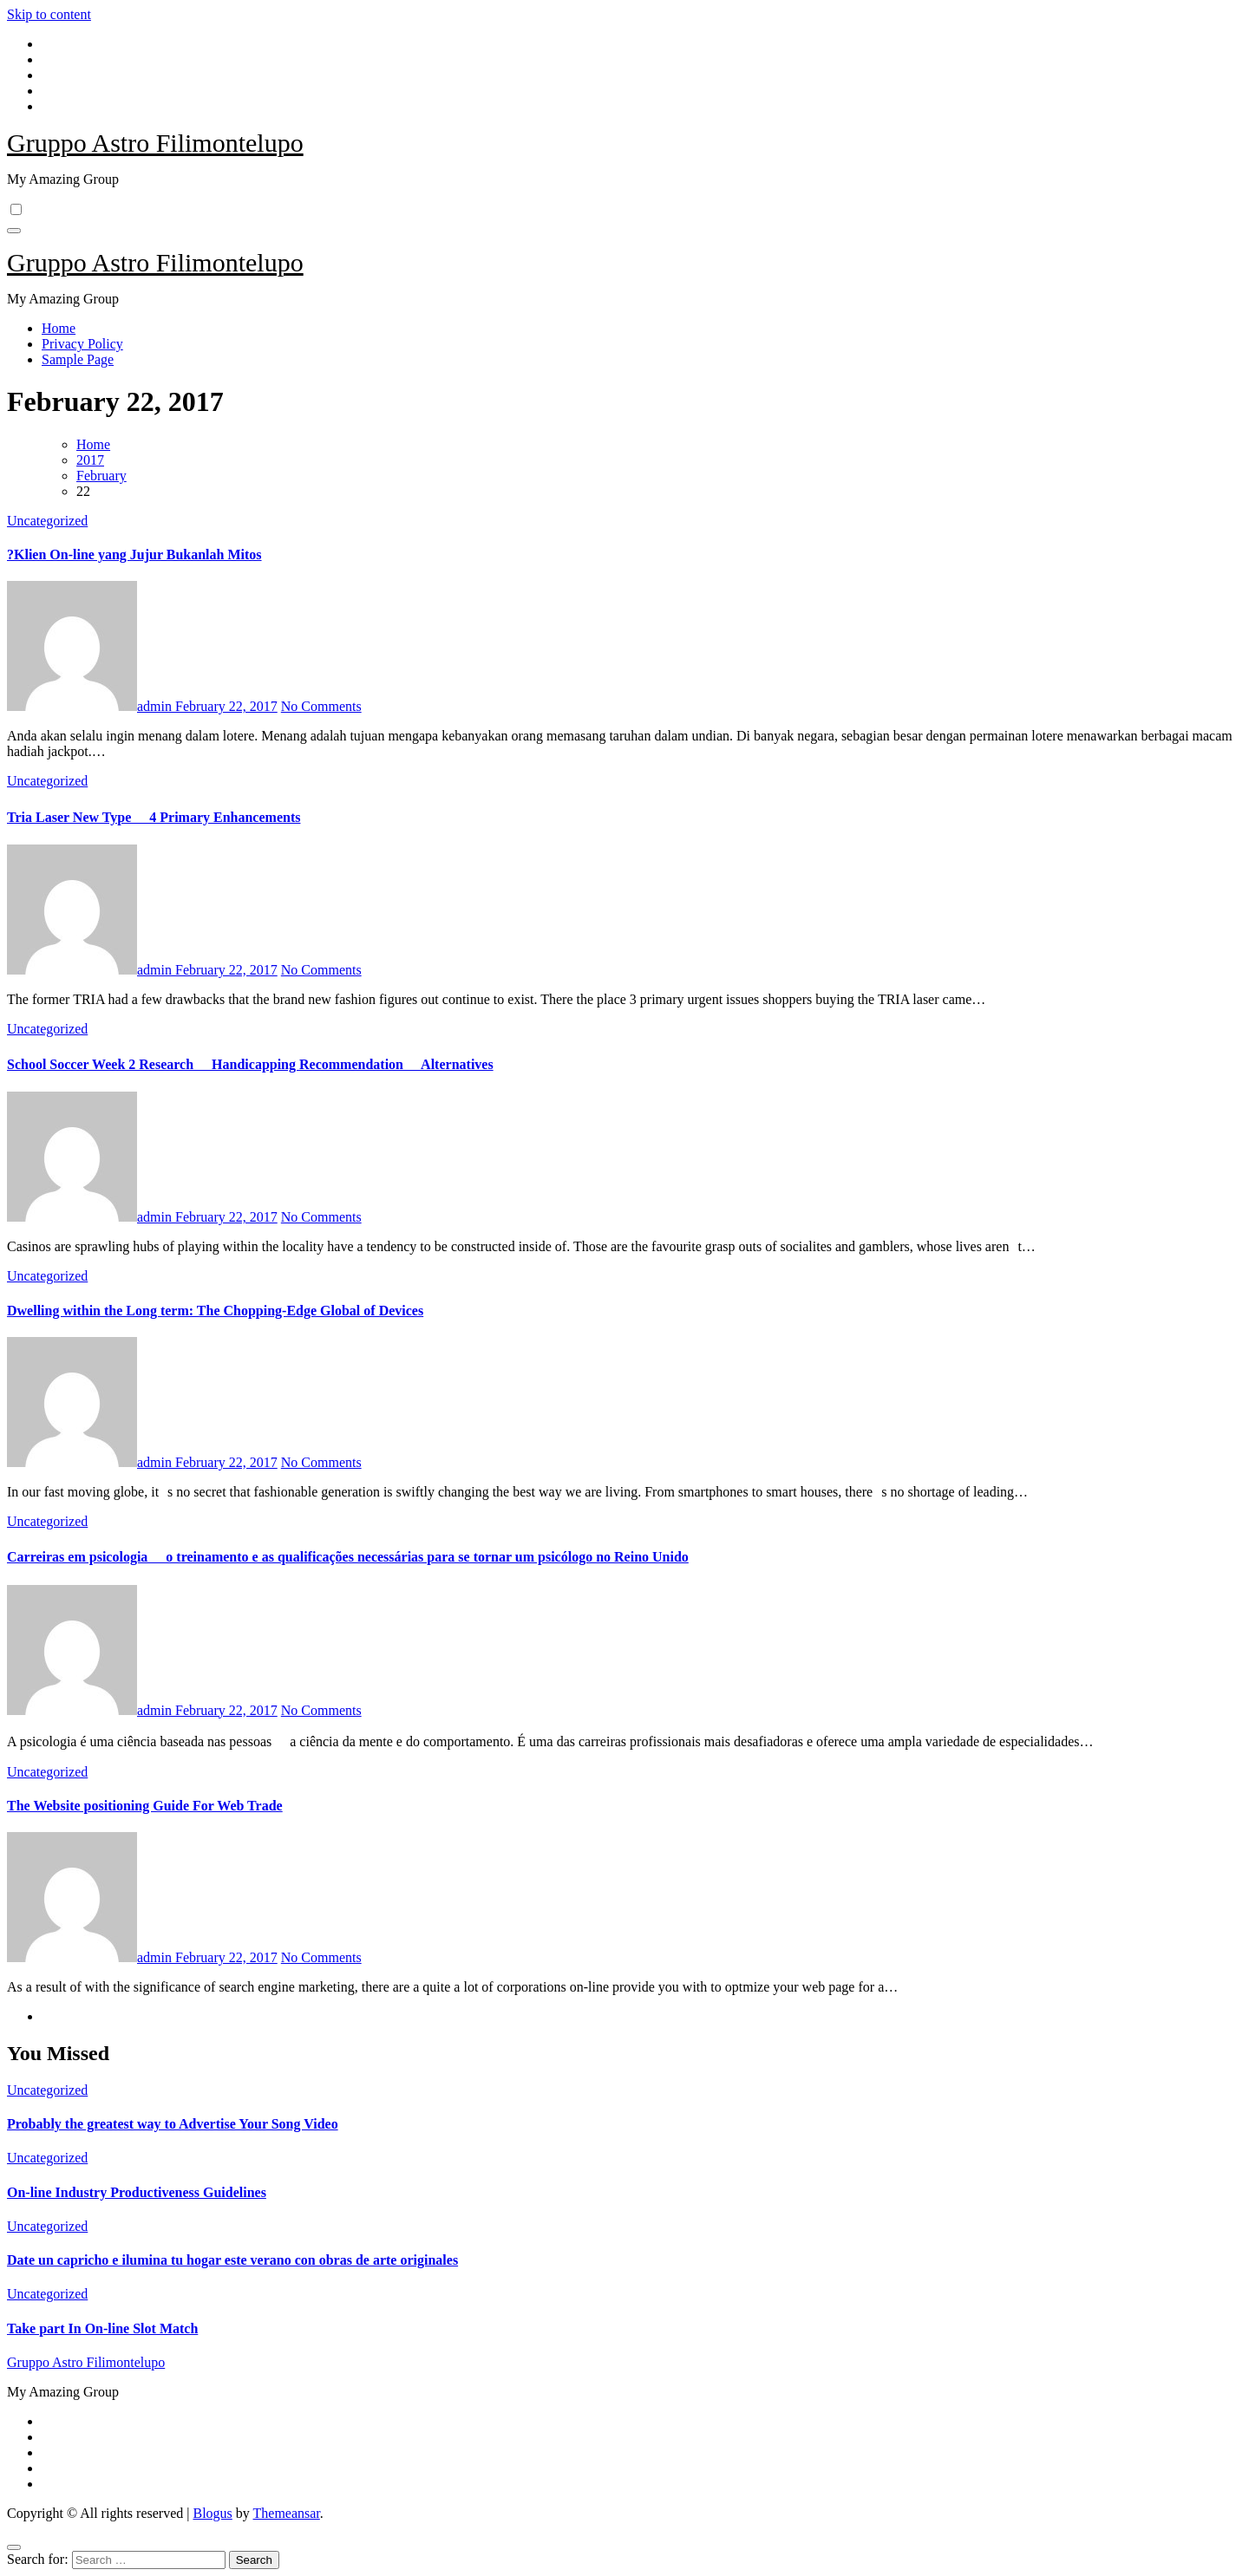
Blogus (212, 2513)
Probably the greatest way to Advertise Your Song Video (172, 2123)
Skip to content (49, 14)
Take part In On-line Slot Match (102, 2328)
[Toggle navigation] (14, 230)
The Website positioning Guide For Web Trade (145, 1805)
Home (58, 328)
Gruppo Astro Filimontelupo (155, 142)
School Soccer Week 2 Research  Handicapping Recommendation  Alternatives (250, 1064)
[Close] (14, 2547)
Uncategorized (47, 520)
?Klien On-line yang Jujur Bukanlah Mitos (134, 554)
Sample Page (78, 359)
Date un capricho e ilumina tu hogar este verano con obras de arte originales (232, 2260)
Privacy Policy (82, 343)
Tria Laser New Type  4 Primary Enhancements (153, 817)
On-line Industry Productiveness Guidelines (136, 2192)
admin (91, 706)
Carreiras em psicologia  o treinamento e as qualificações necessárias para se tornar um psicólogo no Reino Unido (348, 1556)
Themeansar (286, 2513)
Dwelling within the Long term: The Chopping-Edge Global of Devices (215, 1310)
